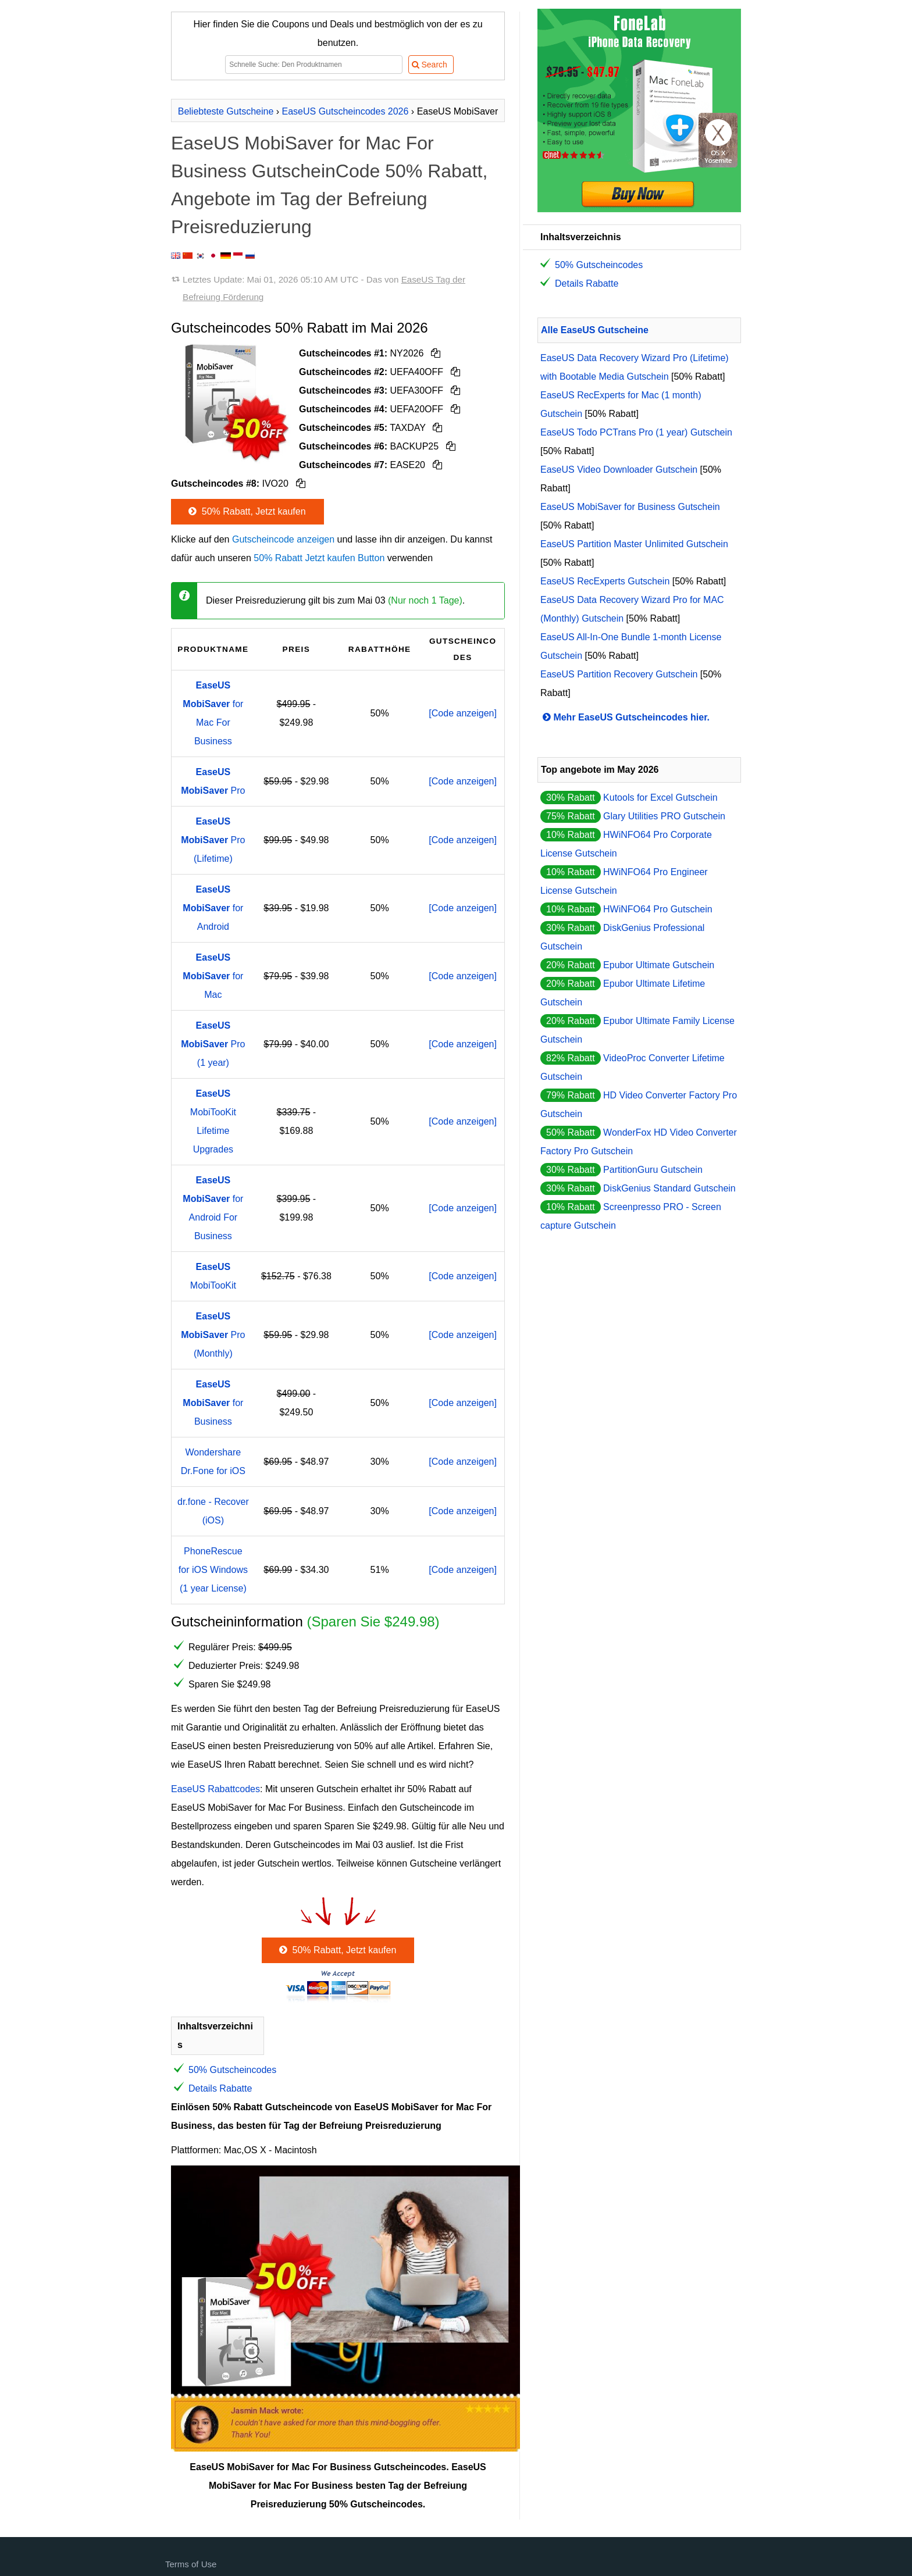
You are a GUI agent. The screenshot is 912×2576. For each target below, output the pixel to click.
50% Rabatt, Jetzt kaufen (246, 511)
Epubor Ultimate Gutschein (658, 965)
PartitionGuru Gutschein (653, 1170)
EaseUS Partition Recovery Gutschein (618, 674)
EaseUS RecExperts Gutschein (604, 581)
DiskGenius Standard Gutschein (669, 1188)
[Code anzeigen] (463, 713)
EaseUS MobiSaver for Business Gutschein (630, 507)
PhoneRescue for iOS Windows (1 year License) (213, 1569)
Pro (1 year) (213, 1044)
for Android (213, 908)
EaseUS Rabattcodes (215, 1789)
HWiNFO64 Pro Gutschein (657, 909)
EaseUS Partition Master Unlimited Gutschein (634, 544)
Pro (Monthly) (213, 1334)
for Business (213, 1402)
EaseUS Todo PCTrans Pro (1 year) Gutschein (636, 432)
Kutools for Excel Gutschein (660, 797)
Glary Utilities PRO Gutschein (664, 816)
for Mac (213, 976)
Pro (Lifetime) (213, 840)
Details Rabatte (220, 2088)
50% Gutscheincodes (232, 2070)
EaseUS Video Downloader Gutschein (618, 469)
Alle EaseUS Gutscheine (595, 330)
